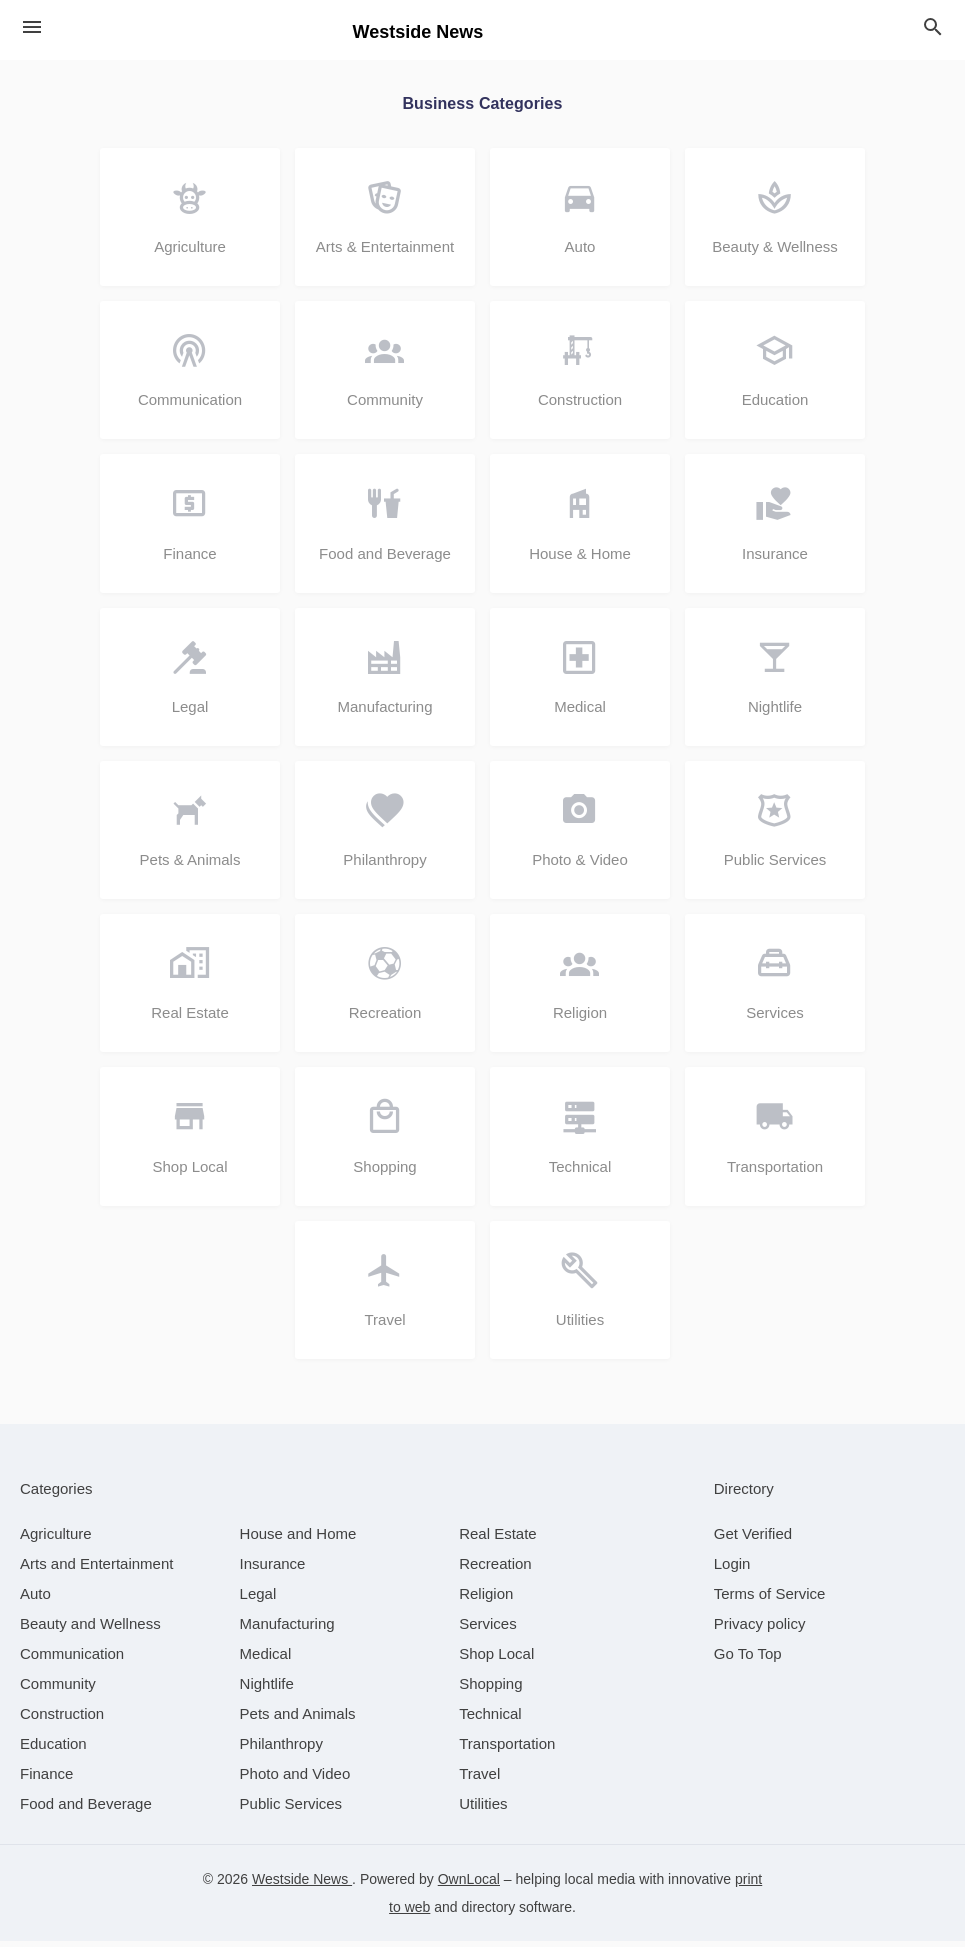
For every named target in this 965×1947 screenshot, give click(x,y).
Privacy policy (760, 1629)
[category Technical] (490, 1719)
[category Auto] (35, 1599)
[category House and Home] (298, 1539)
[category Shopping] (490, 1689)
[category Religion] (486, 1599)
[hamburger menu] (32, 27)
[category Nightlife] (267, 1689)
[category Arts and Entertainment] (96, 1569)
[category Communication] (72, 1659)
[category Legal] (258, 1599)
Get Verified (753, 1539)
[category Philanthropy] (281, 1749)
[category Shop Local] (496, 1659)
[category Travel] (479, 1779)
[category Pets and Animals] (298, 1719)
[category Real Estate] (498, 1539)
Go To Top (748, 1659)
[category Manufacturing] (287, 1629)
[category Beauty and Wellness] (90, 1629)
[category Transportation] (507, 1749)
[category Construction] (62, 1719)
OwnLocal (469, 1885)
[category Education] (53, 1749)
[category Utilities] (483, 1809)
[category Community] (58, 1689)
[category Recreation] (495, 1569)
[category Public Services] (291, 1809)
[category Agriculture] (56, 1539)
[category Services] (488, 1629)
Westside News (302, 1885)
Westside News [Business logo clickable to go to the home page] (418, 32)
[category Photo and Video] (295, 1779)
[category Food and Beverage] (86, 1809)
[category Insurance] (273, 1569)
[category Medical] (266, 1659)
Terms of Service (770, 1599)
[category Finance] (46, 1779)
